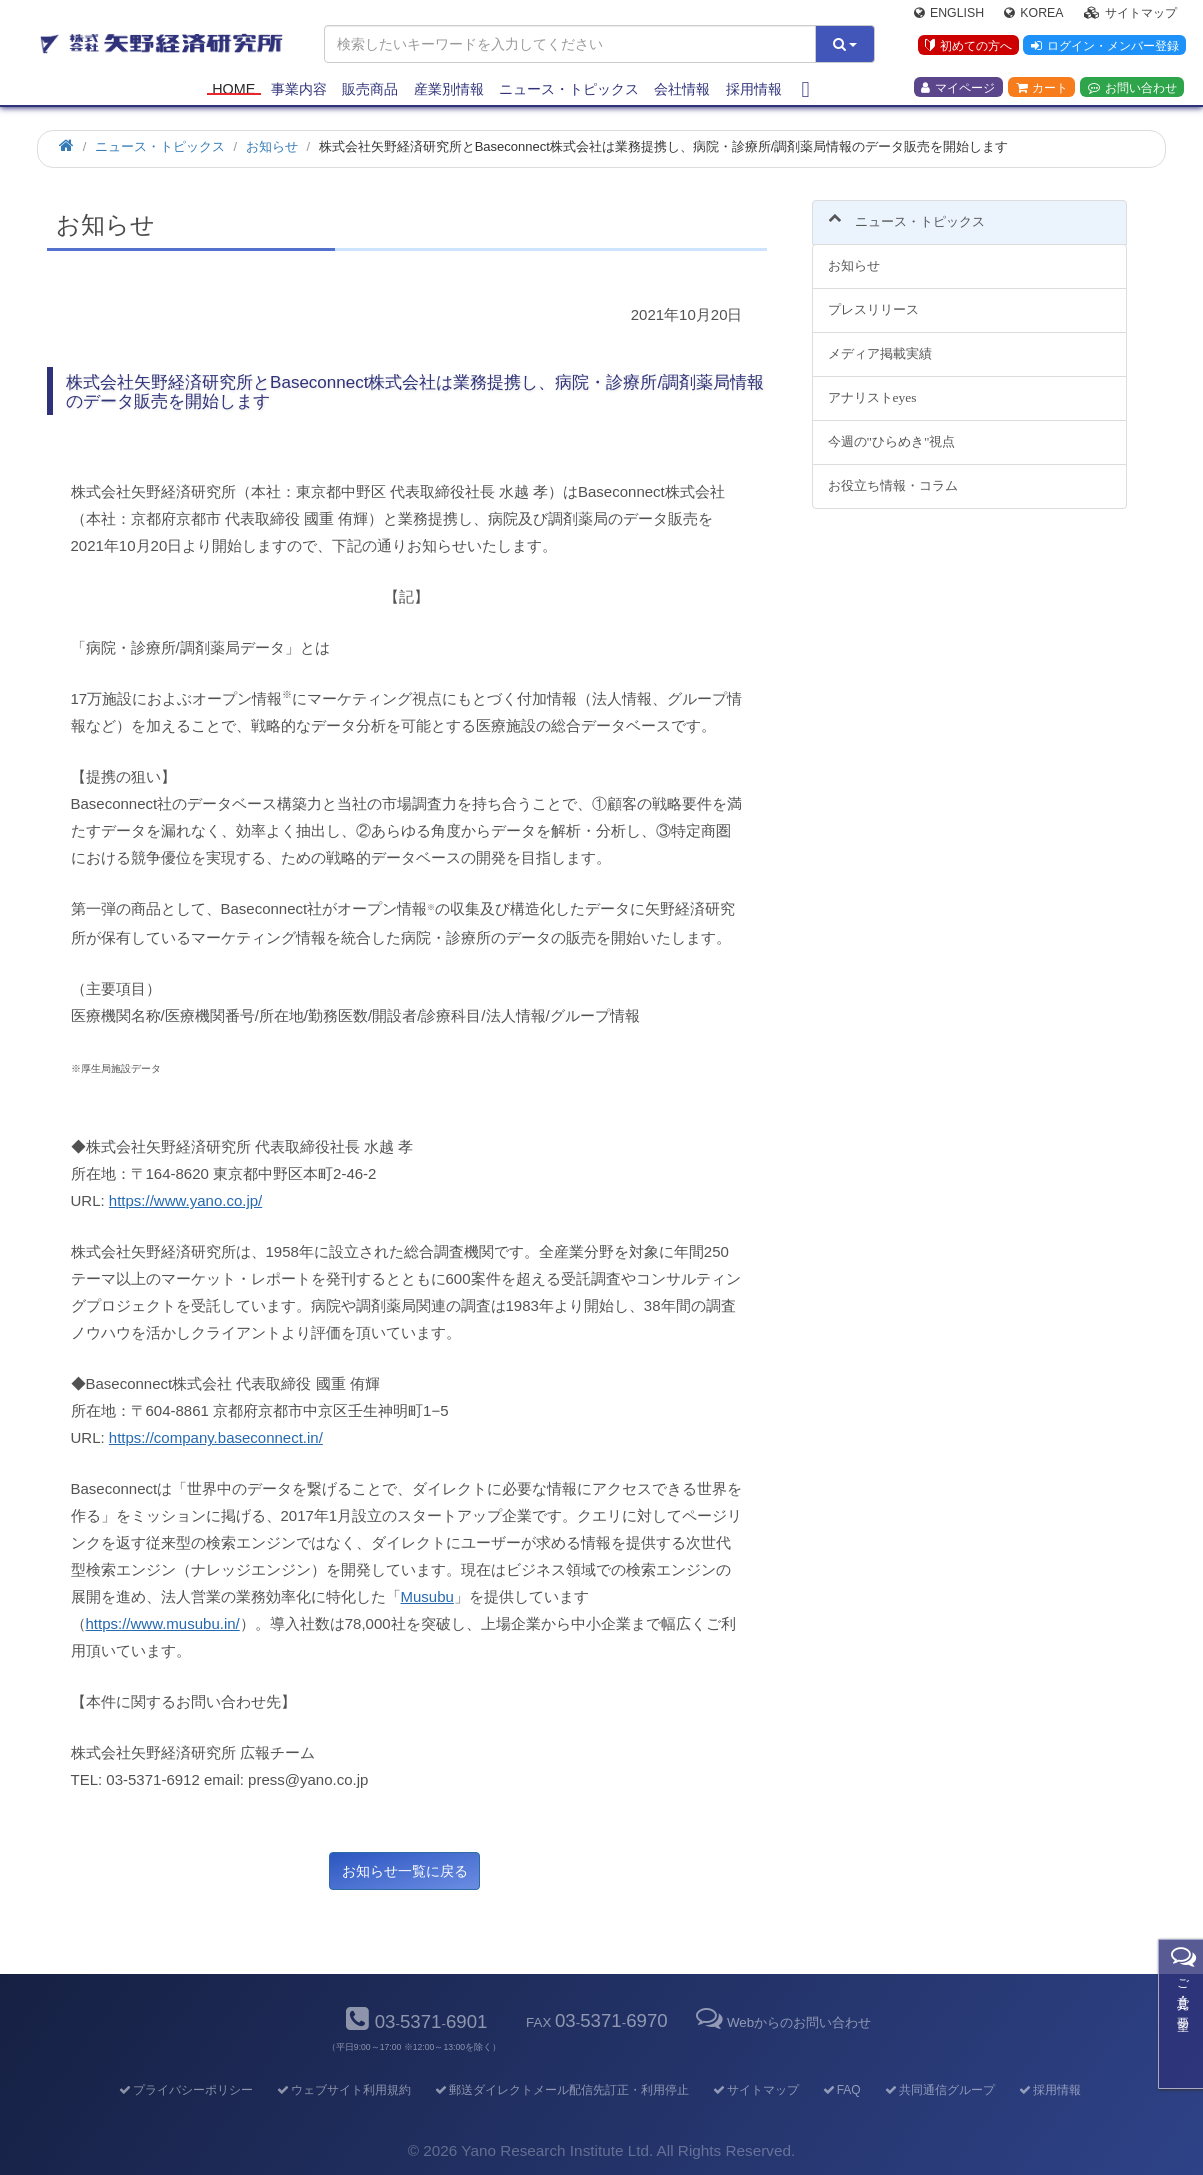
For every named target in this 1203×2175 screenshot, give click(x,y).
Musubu (427, 1596)
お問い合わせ (1132, 91)
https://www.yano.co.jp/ (185, 1200)
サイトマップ (1130, 16)
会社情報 (682, 92)
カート (1042, 91)
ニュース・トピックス (569, 92)
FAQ (840, 2090)
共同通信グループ (938, 2090)
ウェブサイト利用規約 (342, 2090)
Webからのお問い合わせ (782, 2022)
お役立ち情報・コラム (893, 473)
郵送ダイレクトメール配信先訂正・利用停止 (560, 2090)
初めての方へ (965, 49)
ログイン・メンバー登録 (1103, 49)
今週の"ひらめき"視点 (892, 429)
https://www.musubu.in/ (163, 1623)
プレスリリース (873, 298)
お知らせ (854, 254)
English (949, 16)
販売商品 (370, 92)
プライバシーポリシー (184, 2090)
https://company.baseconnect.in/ (216, 1437)
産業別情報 (449, 92)
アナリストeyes (872, 386)
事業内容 (299, 92)
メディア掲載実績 (880, 342)
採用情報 (754, 92)
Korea (1033, 16)
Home (233, 92)
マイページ (958, 91)
